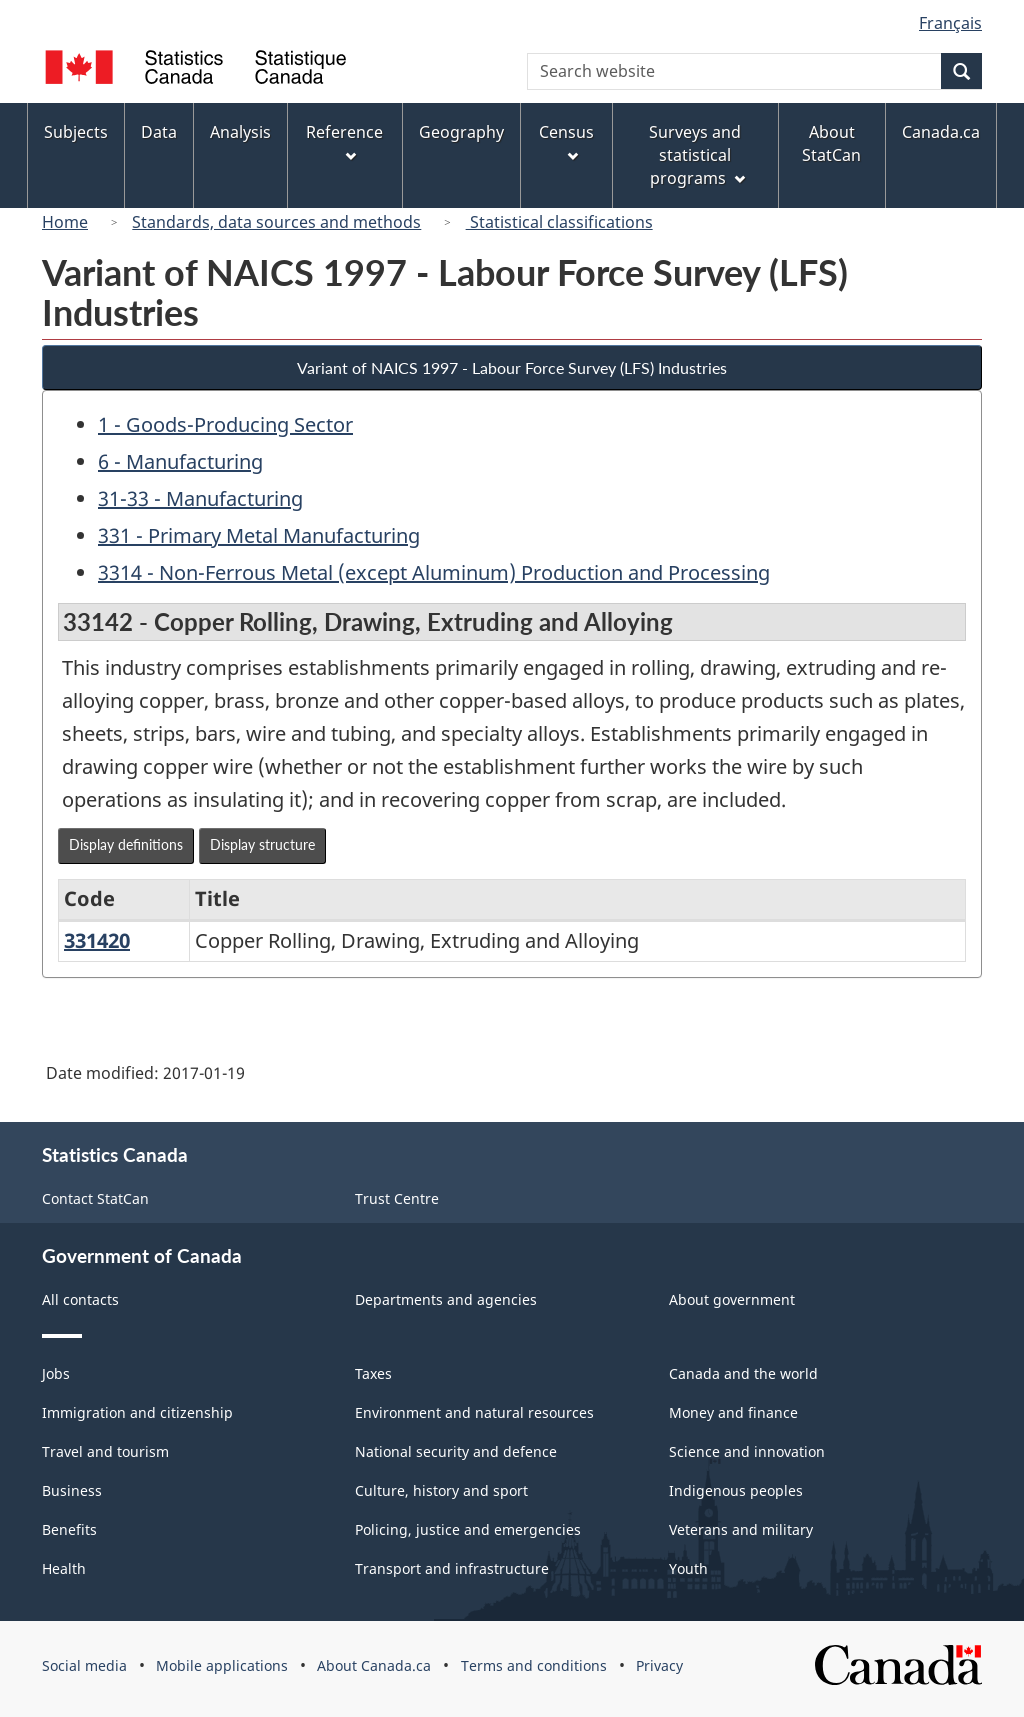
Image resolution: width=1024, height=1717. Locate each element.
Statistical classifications (559, 222)
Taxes (373, 1373)
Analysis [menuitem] (240, 132)
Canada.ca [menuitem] (941, 132)
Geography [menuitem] (461, 132)
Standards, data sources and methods (276, 222)
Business (72, 1490)
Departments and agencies (446, 1299)
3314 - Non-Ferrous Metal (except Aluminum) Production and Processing (434, 572)
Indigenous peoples (736, 1490)
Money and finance (733, 1412)
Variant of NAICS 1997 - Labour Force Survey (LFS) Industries (512, 367)
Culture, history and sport (441, 1490)
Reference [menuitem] (344, 141)
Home (65, 222)
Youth (688, 1568)
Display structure (262, 844)
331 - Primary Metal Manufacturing (259, 535)
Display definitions (126, 844)
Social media (84, 1665)
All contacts (80, 1299)
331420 (97, 940)
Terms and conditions (534, 1665)
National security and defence (456, 1451)
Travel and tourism (105, 1451)
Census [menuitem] (566, 141)
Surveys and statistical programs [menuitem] (696, 155)
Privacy (659, 1665)
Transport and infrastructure (452, 1568)
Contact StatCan (95, 1198)
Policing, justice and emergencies (468, 1529)
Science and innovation (747, 1451)
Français (950, 23)
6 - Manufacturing (180, 461)
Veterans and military (741, 1529)
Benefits (69, 1529)
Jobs (56, 1373)
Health (64, 1568)
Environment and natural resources (474, 1412)
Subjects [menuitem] (76, 132)
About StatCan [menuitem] (831, 143)
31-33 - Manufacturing (200, 498)
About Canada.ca (374, 1665)
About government (732, 1299)
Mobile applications (222, 1665)
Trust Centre (397, 1198)
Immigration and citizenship (137, 1412)
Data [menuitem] (159, 132)
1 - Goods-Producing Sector (225, 424)
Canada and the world (743, 1373)
